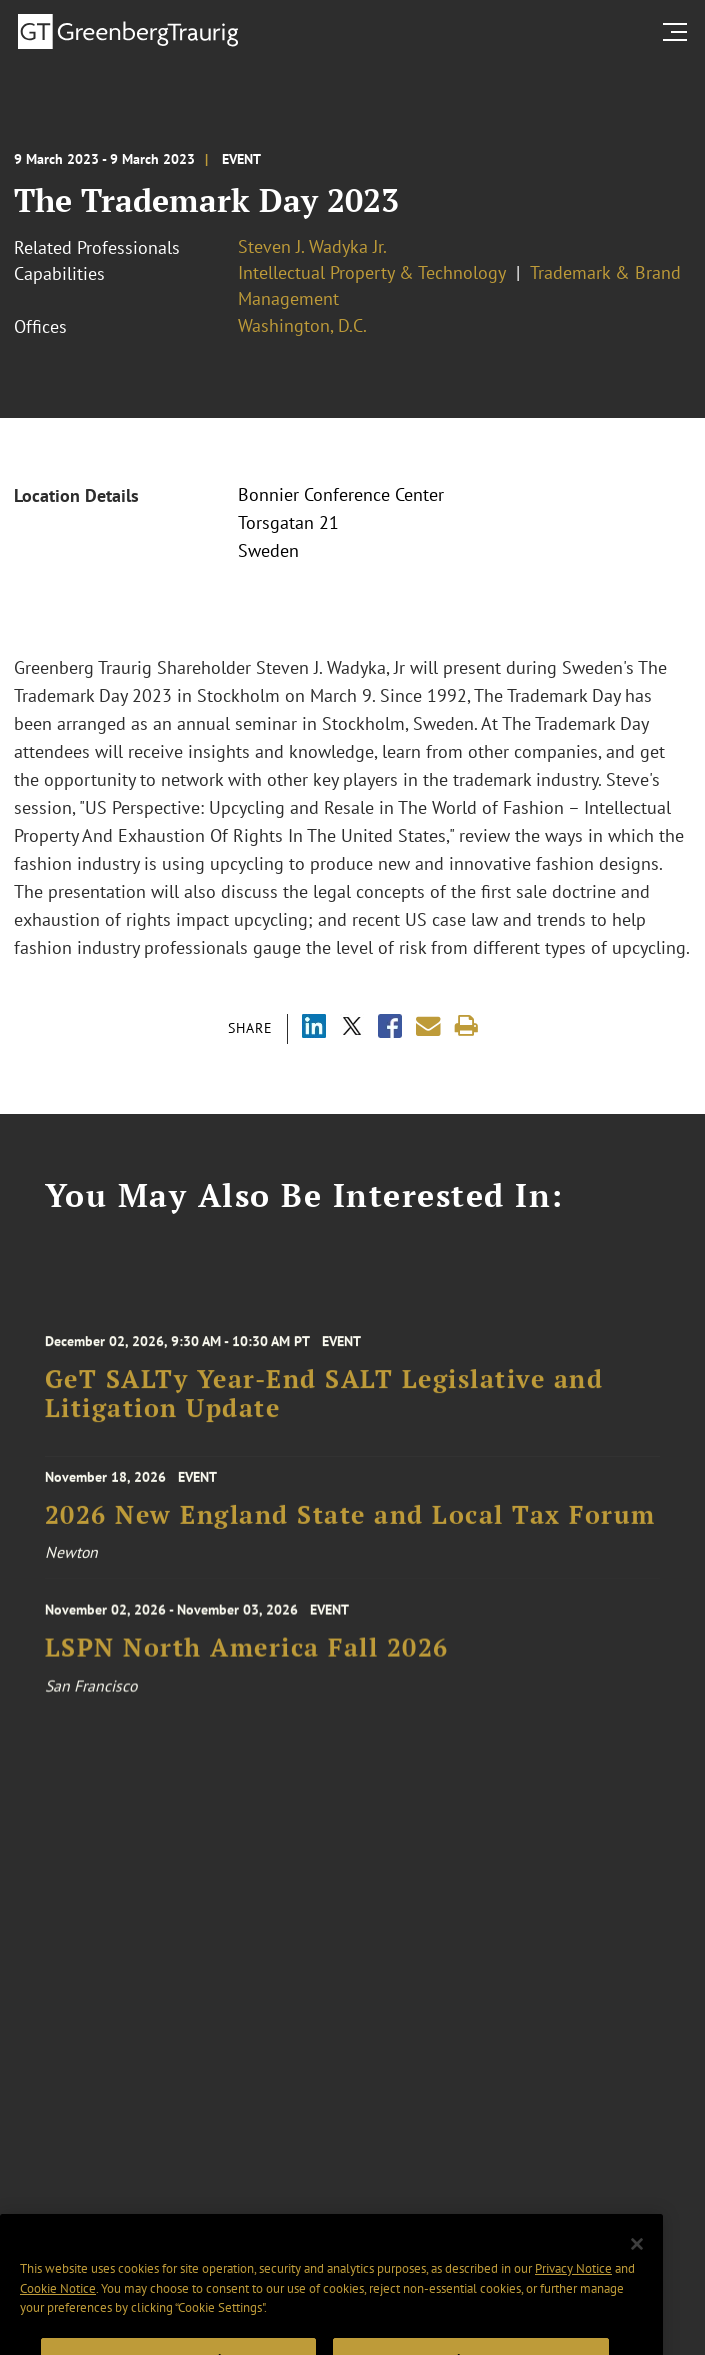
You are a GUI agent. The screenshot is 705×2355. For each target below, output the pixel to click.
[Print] (466, 1026)
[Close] (637, 2281)
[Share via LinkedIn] (314, 1028)
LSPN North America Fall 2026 (247, 1663)
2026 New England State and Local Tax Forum (350, 1525)
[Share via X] (352, 1028)
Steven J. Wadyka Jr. (312, 246)
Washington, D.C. (302, 325)
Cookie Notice (58, 2324)
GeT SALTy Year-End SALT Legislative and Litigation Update (324, 1410)
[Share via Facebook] (390, 1028)
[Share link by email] (428, 1026)
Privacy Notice (573, 2304)
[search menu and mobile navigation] (679, 32)
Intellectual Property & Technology (372, 272)
